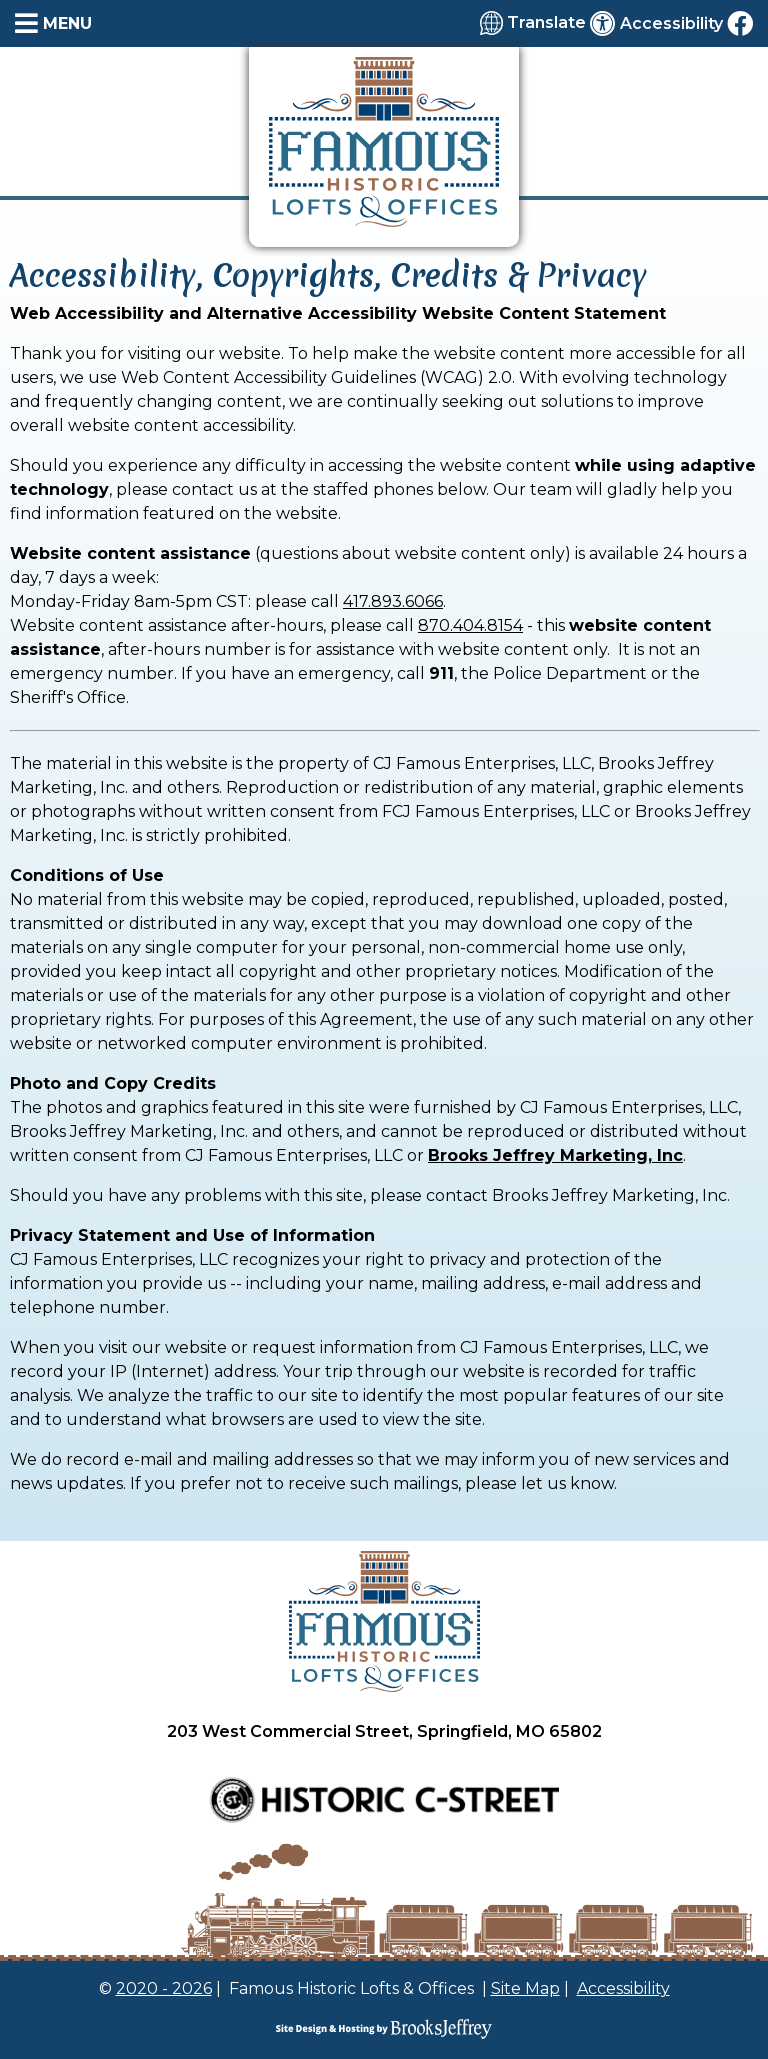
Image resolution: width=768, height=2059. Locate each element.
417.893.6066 (393, 601)
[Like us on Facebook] (740, 23)
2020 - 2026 (164, 1988)
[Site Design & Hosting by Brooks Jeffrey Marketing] (384, 2028)
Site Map (525, 1988)
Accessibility (623, 1988)
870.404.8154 (470, 625)
